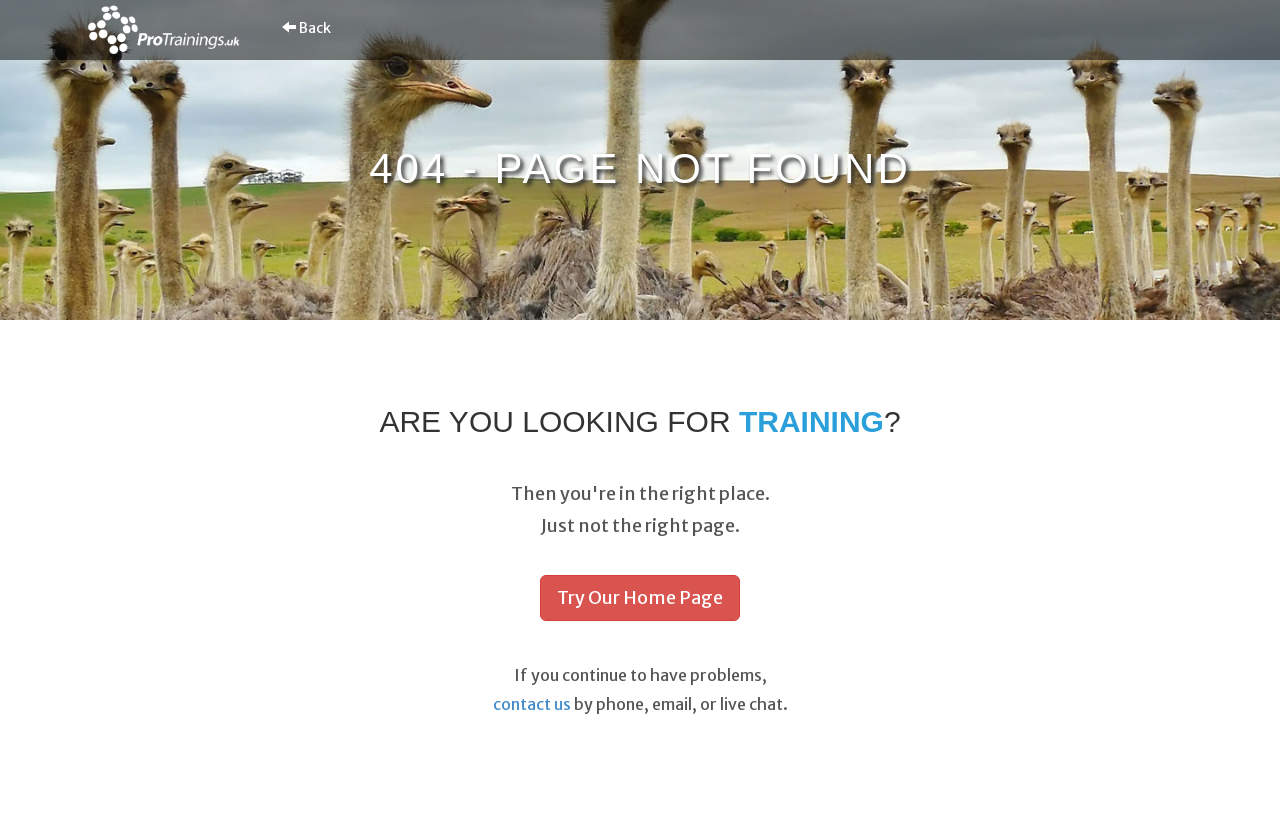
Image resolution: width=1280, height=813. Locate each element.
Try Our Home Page (640, 597)
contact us (532, 704)
